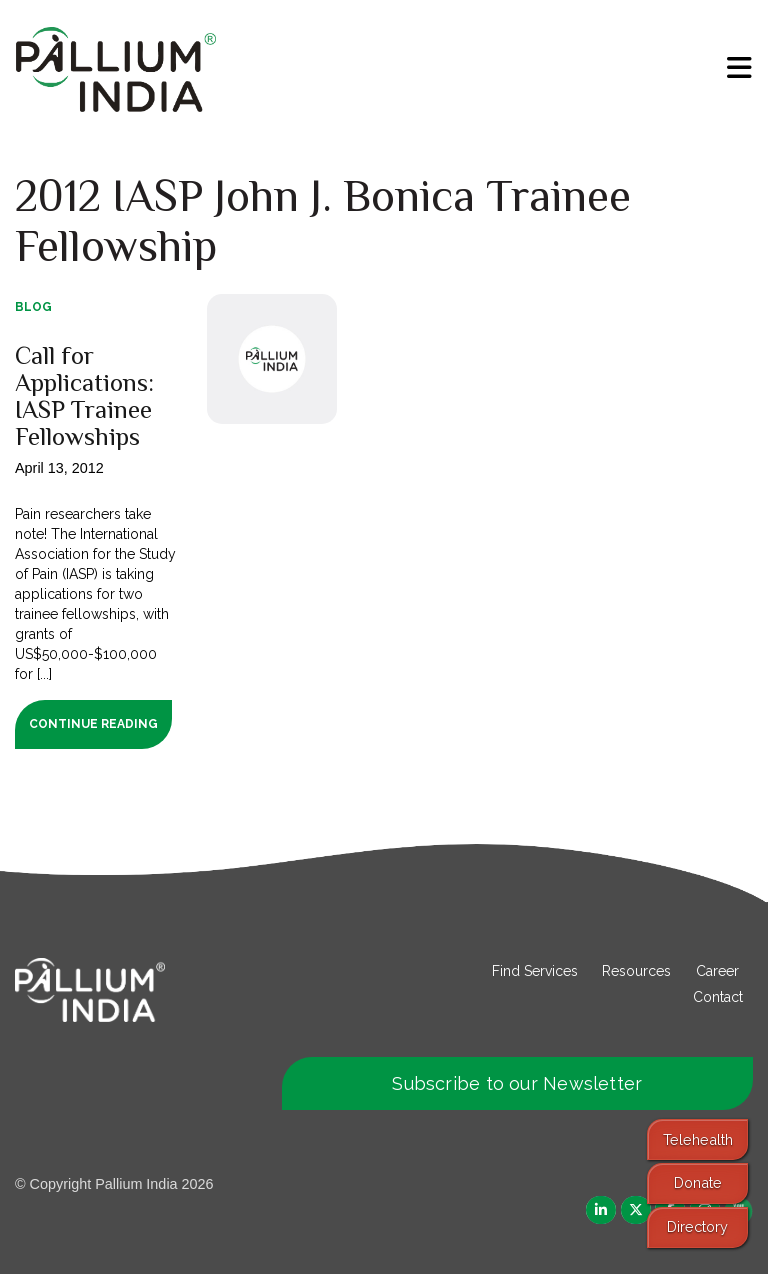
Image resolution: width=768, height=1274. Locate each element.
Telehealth (698, 1139)
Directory (697, 1226)
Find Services (535, 971)
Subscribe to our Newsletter (517, 1083)
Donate (698, 1182)
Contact (718, 997)
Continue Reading (93, 724)
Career (717, 971)
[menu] (739, 68)
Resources (636, 971)
